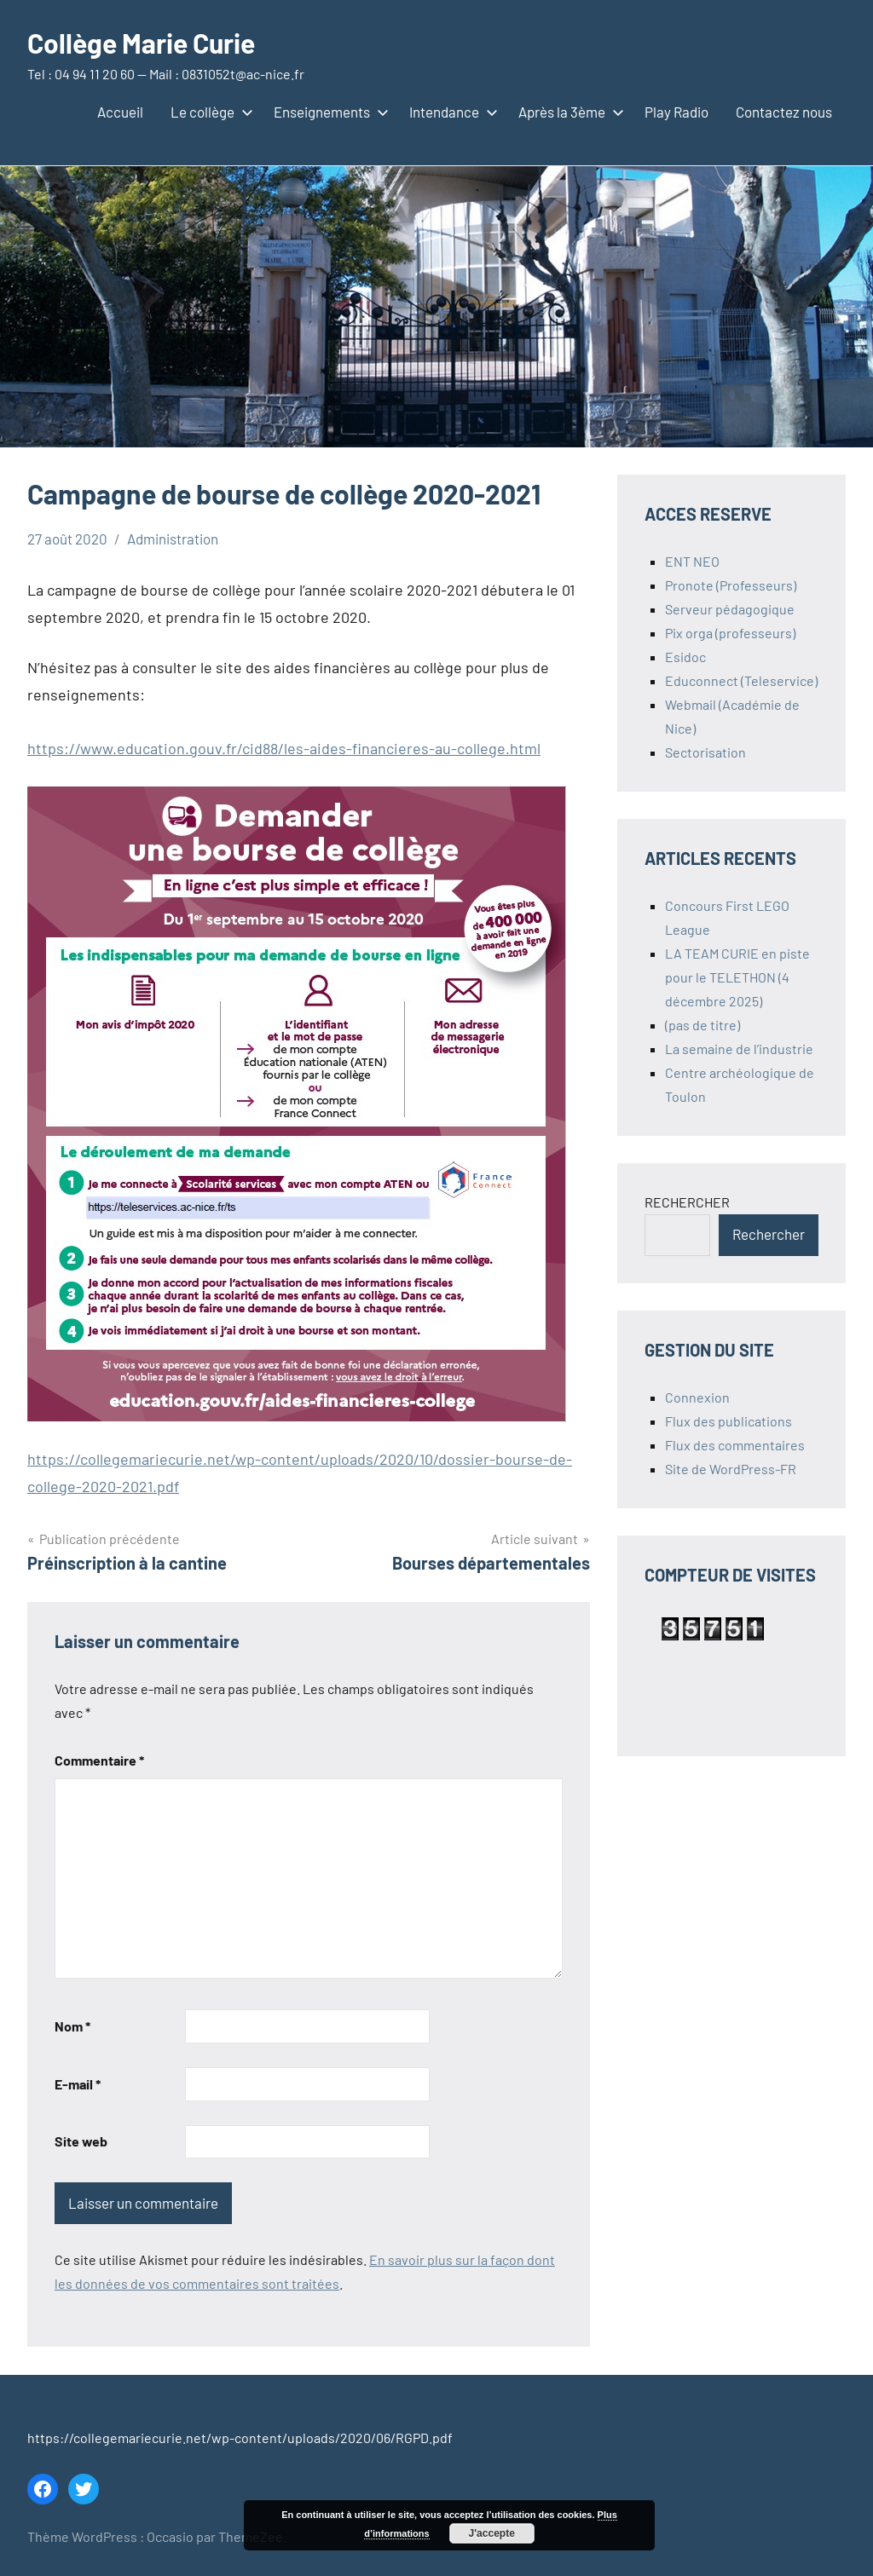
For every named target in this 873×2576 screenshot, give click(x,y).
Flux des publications (728, 1421)
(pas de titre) (702, 1025)
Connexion (697, 1397)
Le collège (208, 111)
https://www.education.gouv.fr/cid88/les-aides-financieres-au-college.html (284, 748)
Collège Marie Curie (141, 42)
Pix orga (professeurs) (730, 633)
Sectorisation (705, 752)
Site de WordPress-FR (730, 1469)
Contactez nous (784, 111)
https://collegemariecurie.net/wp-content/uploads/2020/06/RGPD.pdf (240, 2437)
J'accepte (492, 2533)
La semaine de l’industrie (739, 1048)
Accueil (120, 111)
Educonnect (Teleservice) (741, 680)
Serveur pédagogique (730, 609)
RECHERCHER (687, 1202)
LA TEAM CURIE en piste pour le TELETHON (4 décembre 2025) (737, 977)
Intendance (450, 111)
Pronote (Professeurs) (730, 585)
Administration (172, 538)
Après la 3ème (567, 111)
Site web (81, 2141)
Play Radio (676, 111)
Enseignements (328, 111)
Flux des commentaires (735, 1445)
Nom (72, 2026)
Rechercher (768, 1233)
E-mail (78, 2084)
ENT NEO (692, 561)
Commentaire (99, 1760)
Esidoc (685, 656)
